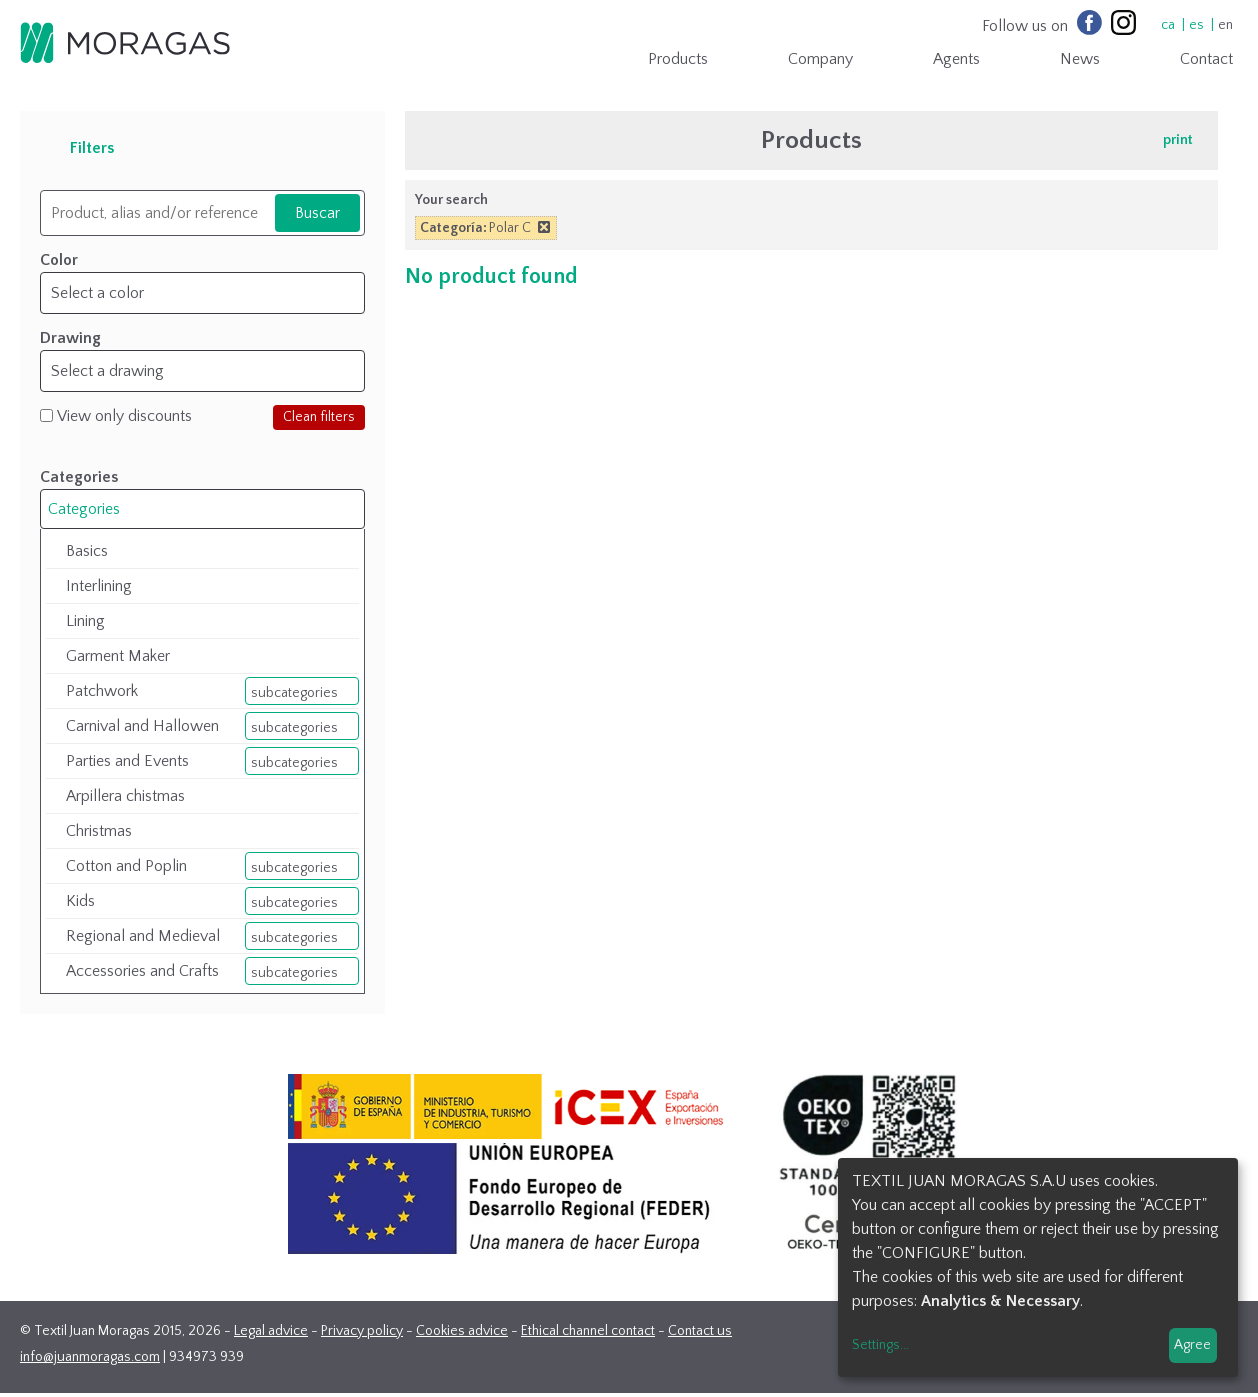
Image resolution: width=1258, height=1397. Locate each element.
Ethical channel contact (588, 1331)
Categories (84, 509)
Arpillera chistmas (125, 796)
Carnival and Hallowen (142, 726)
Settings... (880, 1345)
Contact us (700, 1331)
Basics (87, 551)
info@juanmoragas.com (90, 1357)
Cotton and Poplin (126, 866)
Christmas (99, 831)
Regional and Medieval (143, 936)
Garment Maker (118, 656)
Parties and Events (127, 761)
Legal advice (271, 1331)
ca (1168, 25)
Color (59, 260)
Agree (1192, 1345)
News (1080, 59)
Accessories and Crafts (142, 971)
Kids (80, 901)
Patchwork (102, 691)
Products (678, 59)
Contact (1206, 59)
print (1178, 140)
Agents (956, 59)
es (1196, 25)
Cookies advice (462, 1331)
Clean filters (319, 417)
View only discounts (124, 416)
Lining (85, 621)
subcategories (294, 693)
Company (820, 59)
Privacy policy (362, 1331)
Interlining (99, 586)
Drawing (70, 338)
